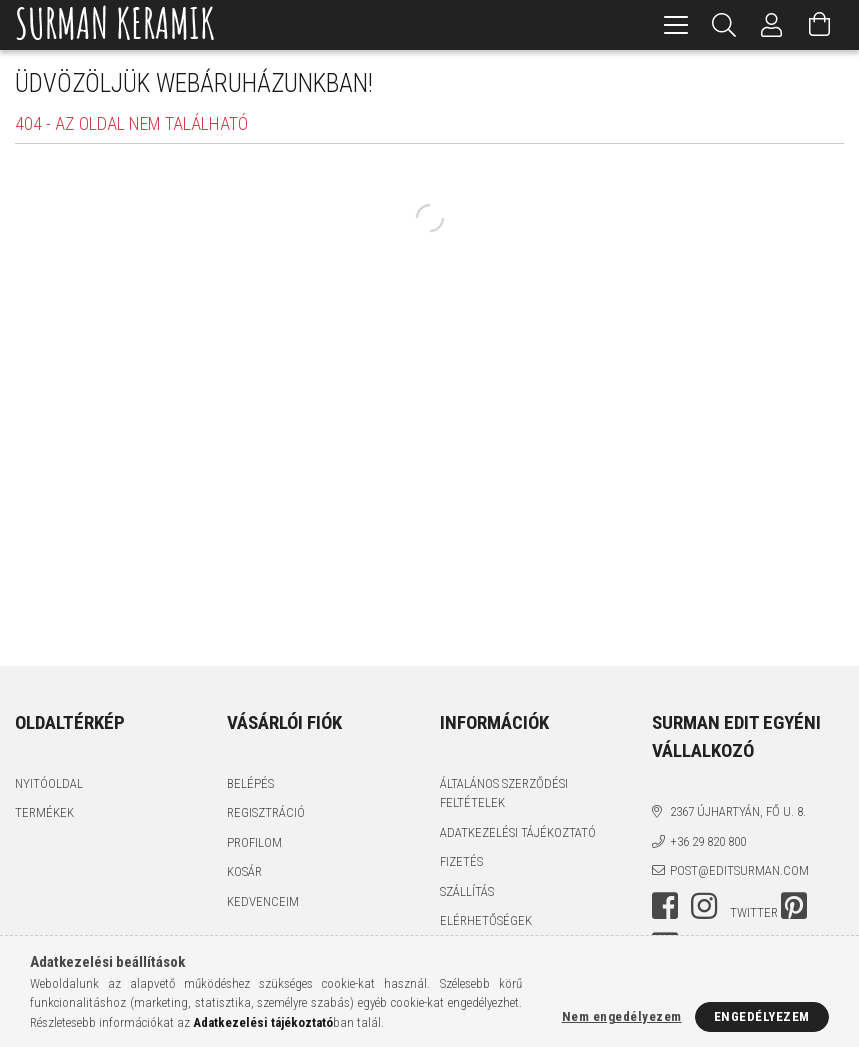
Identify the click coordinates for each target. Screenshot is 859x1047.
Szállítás (467, 891)
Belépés (250, 783)
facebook (665, 906)
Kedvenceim (263, 901)
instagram (704, 906)
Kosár (244, 871)
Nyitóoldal (49, 783)
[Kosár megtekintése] (820, 25)
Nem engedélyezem (622, 1016)
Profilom (254, 842)
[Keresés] (724, 25)
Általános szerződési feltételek (504, 793)
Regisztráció (266, 812)
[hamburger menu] (676, 25)
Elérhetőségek (486, 920)
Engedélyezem (762, 1016)
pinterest (794, 906)
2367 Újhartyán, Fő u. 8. (738, 811)
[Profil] (772, 25)
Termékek (44, 812)
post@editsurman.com (739, 870)
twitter (754, 912)
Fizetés (461, 861)
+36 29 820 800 (708, 841)
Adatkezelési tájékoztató (518, 832)
